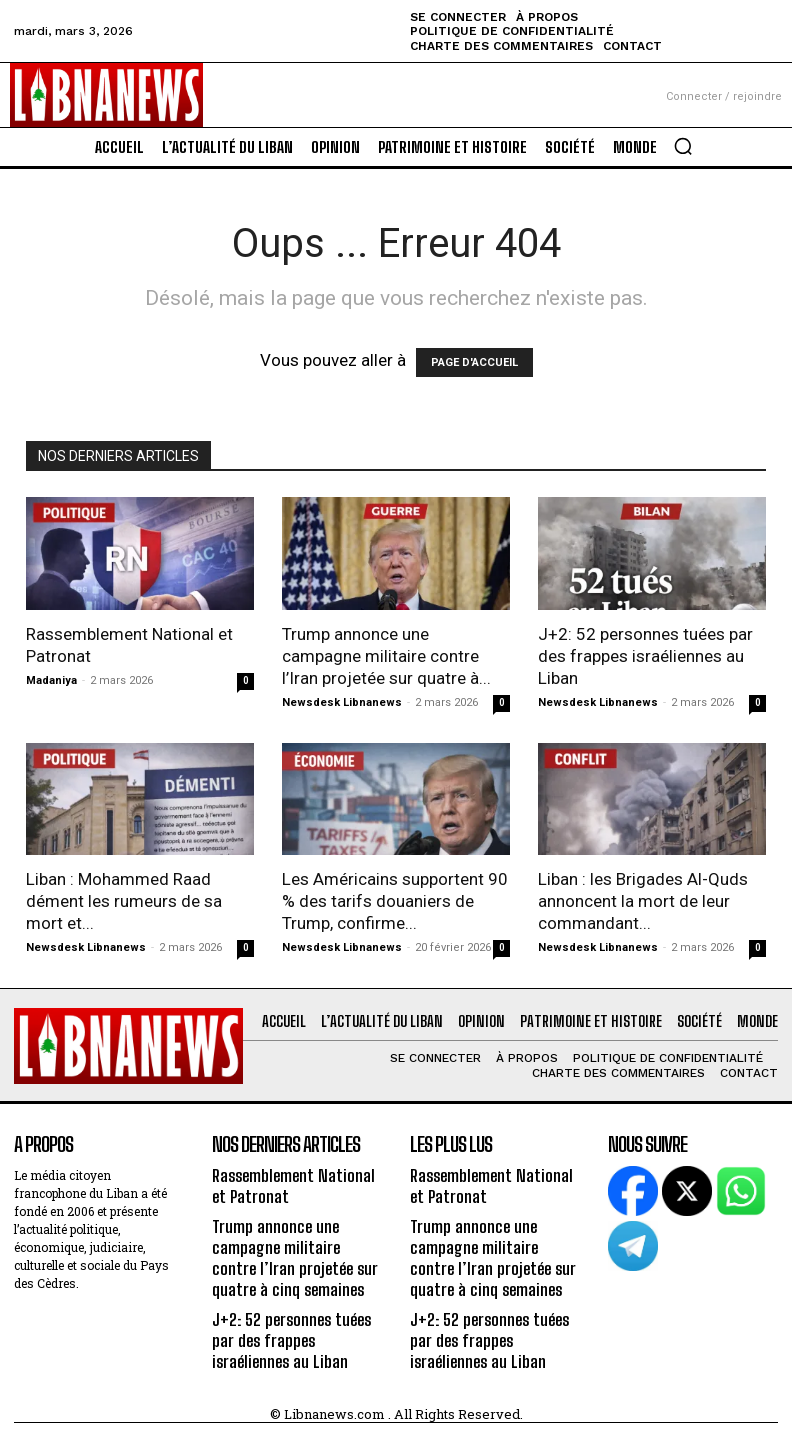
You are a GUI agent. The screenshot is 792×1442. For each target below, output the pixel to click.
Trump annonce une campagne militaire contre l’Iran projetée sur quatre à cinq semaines (297, 1252)
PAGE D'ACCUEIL (474, 362)
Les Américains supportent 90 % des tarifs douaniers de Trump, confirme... (395, 901)
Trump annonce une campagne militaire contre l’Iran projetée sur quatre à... (386, 656)
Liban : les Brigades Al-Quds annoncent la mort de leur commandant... (643, 901)
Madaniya (51, 680)
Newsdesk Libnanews (342, 702)
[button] (683, 146)
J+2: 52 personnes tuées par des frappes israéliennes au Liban (645, 656)
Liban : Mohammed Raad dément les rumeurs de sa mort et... (124, 901)
